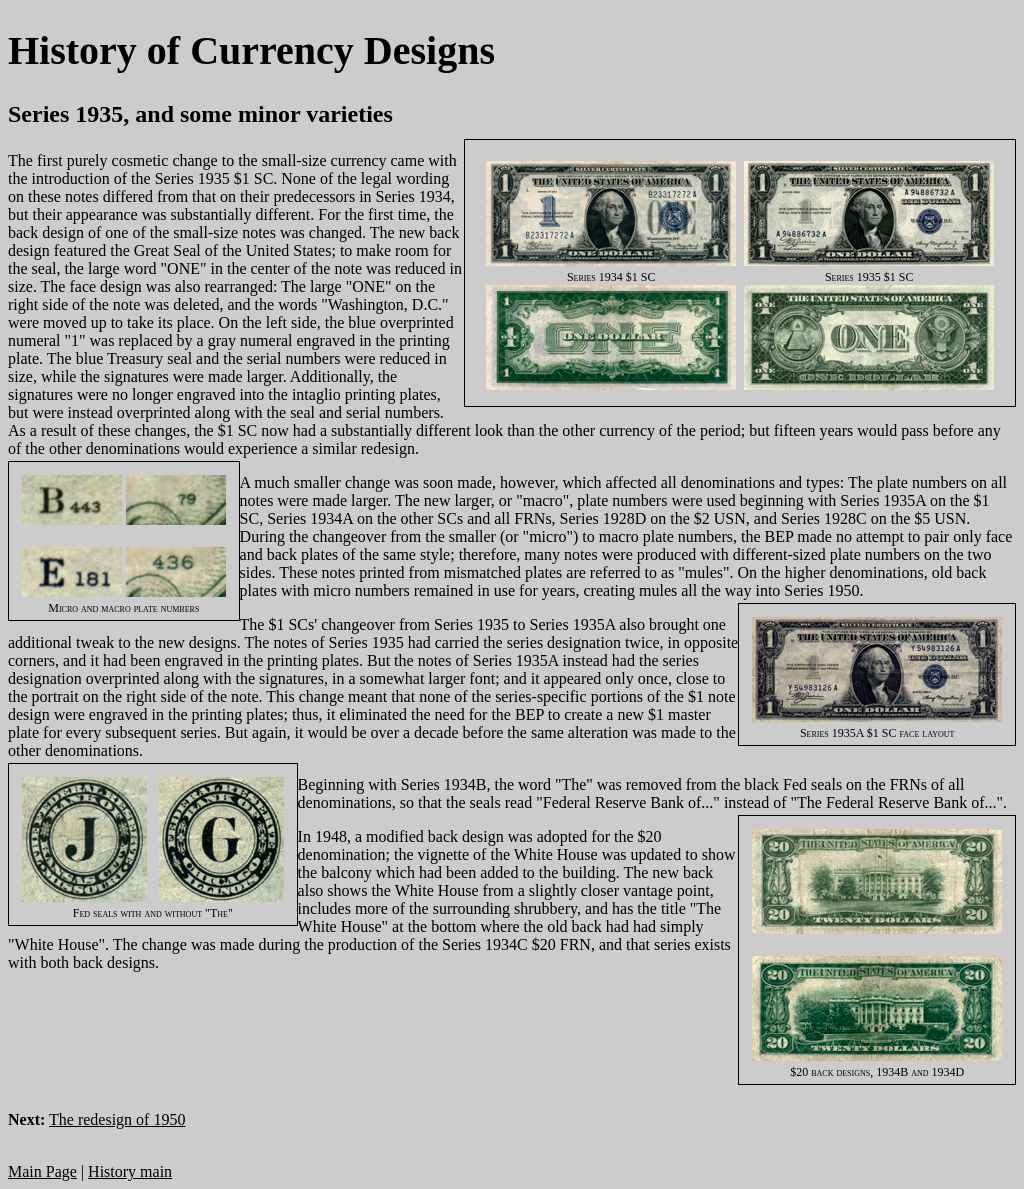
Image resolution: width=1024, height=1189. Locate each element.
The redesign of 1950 (117, 1119)
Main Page (42, 1171)
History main (130, 1171)
